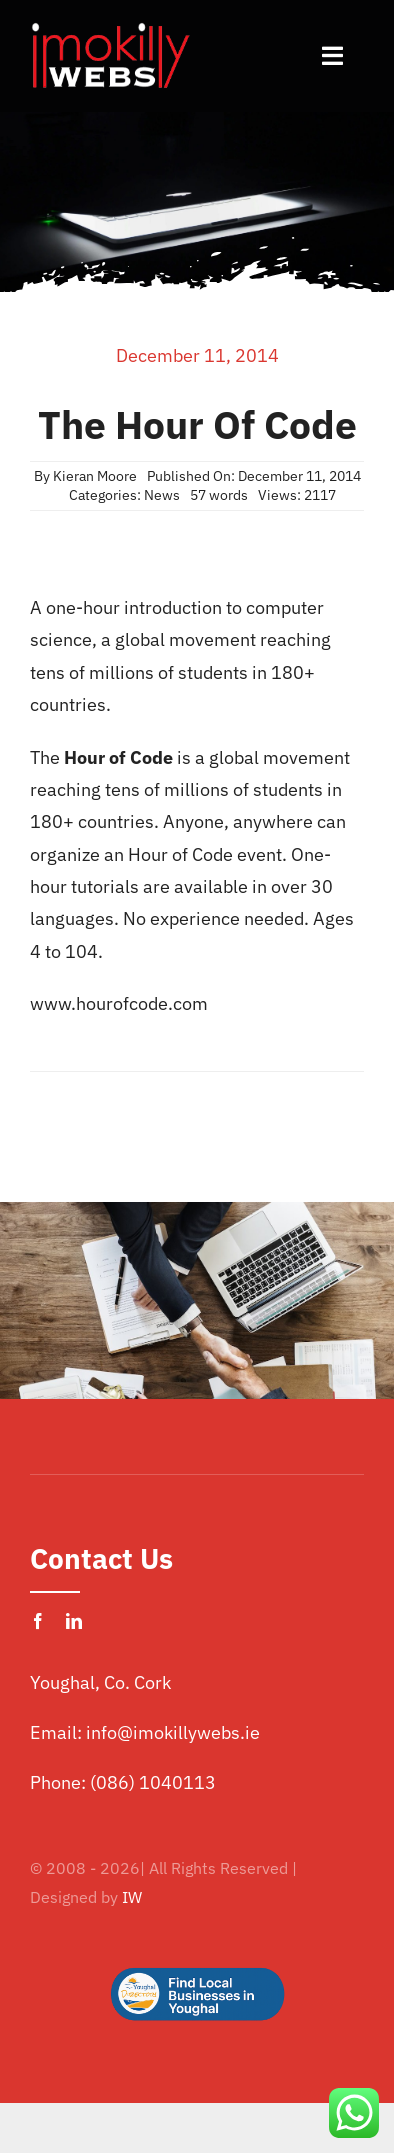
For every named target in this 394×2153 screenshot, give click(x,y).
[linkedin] (74, 1621)
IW (132, 1897)
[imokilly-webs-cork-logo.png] (110, 28)
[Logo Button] (197, 1935)
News (162, 495)
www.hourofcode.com (119, 1003)
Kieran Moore (95, 476)
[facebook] (38, 1621)
